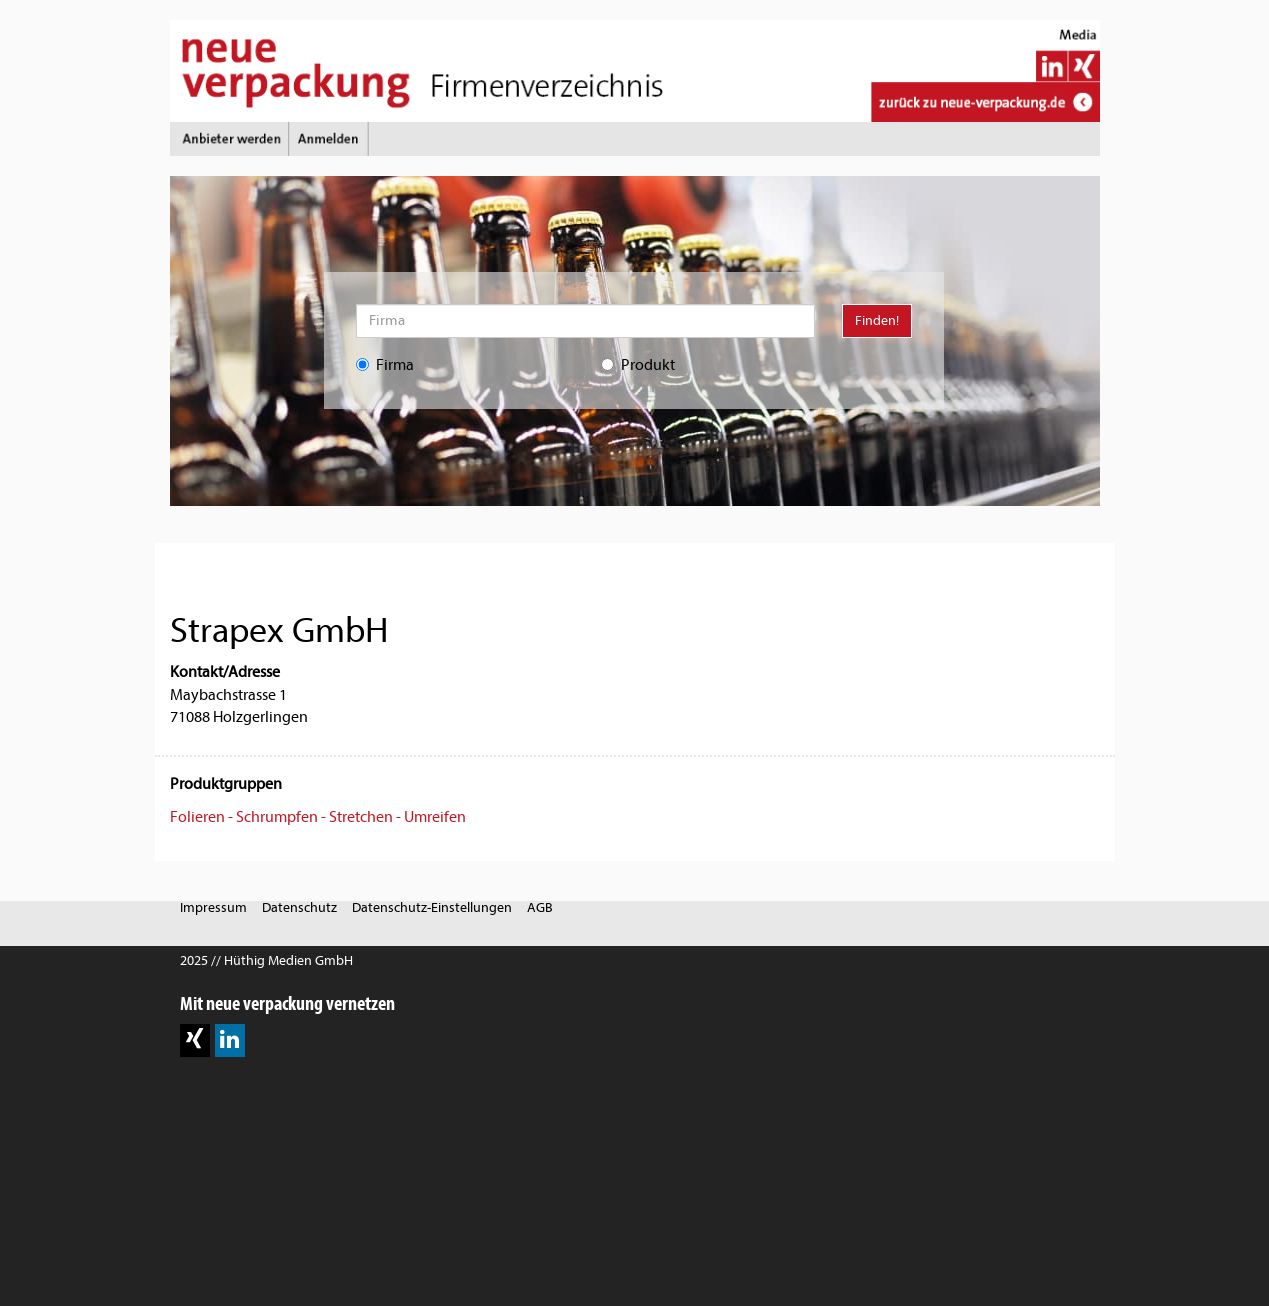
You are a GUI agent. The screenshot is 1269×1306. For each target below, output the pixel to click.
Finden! (877, 320)
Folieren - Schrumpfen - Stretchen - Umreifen (318, 817)
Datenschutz (299, 907)
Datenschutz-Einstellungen (432, 907)
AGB (540, 907)
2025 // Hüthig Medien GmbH (266, 960)
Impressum (213, 907)
